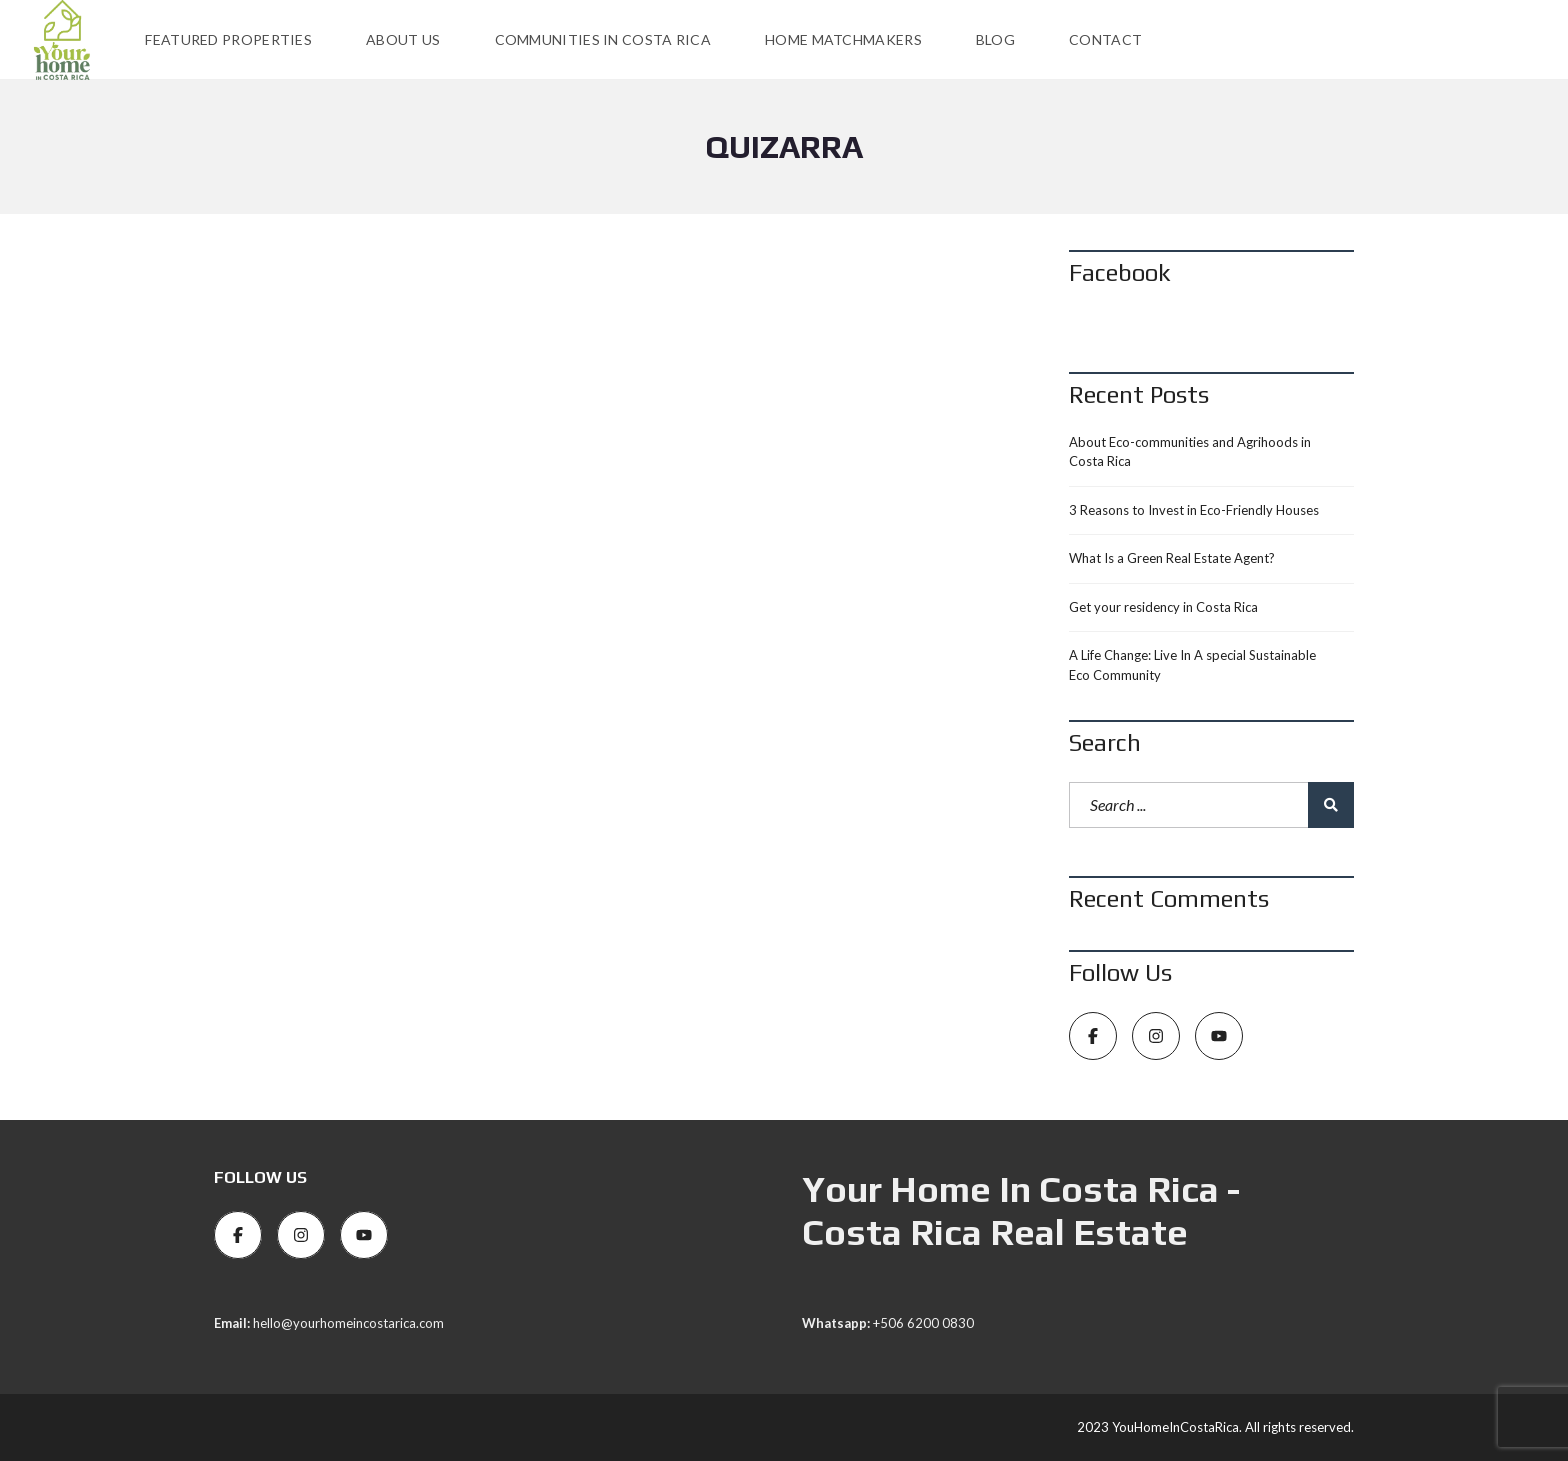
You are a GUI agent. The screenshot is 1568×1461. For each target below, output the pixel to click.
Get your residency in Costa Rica (1163, 607)
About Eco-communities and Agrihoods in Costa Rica (1190, 452)
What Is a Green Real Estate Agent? (1172, 558)
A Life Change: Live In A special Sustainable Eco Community (1192, 665)
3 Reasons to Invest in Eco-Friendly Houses (1194, 510)
